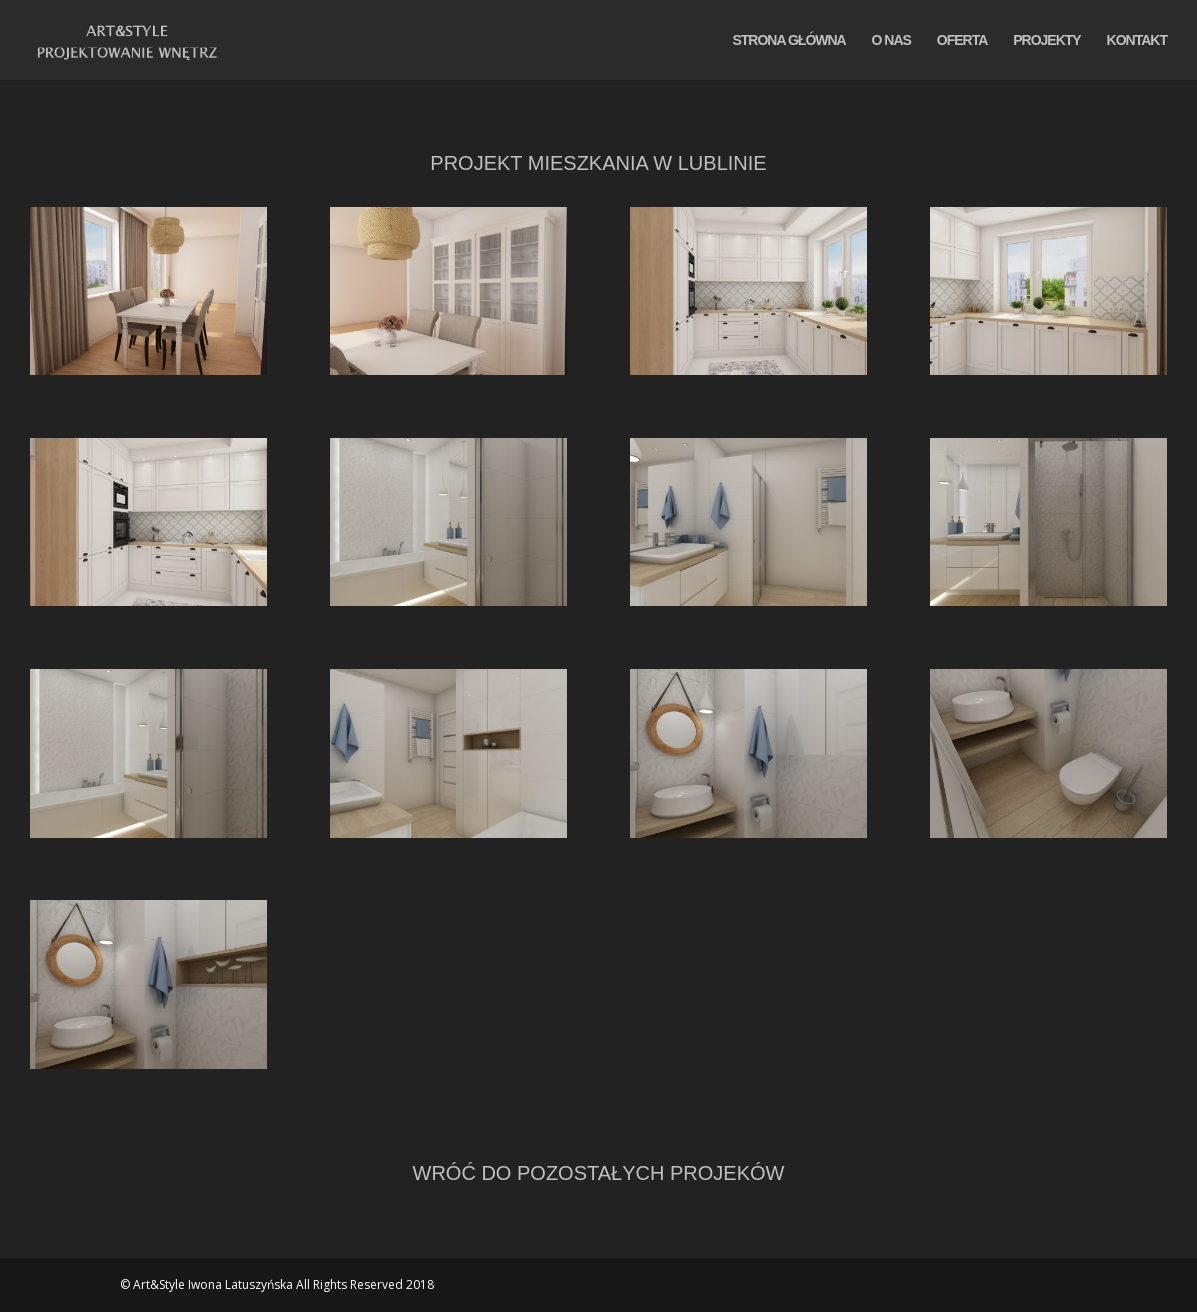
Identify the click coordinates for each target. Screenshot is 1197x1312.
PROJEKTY (1046, 40)
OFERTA (962, 40)
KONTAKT (1137, 40)
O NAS (891, 40)
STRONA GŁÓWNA (788, 40)
